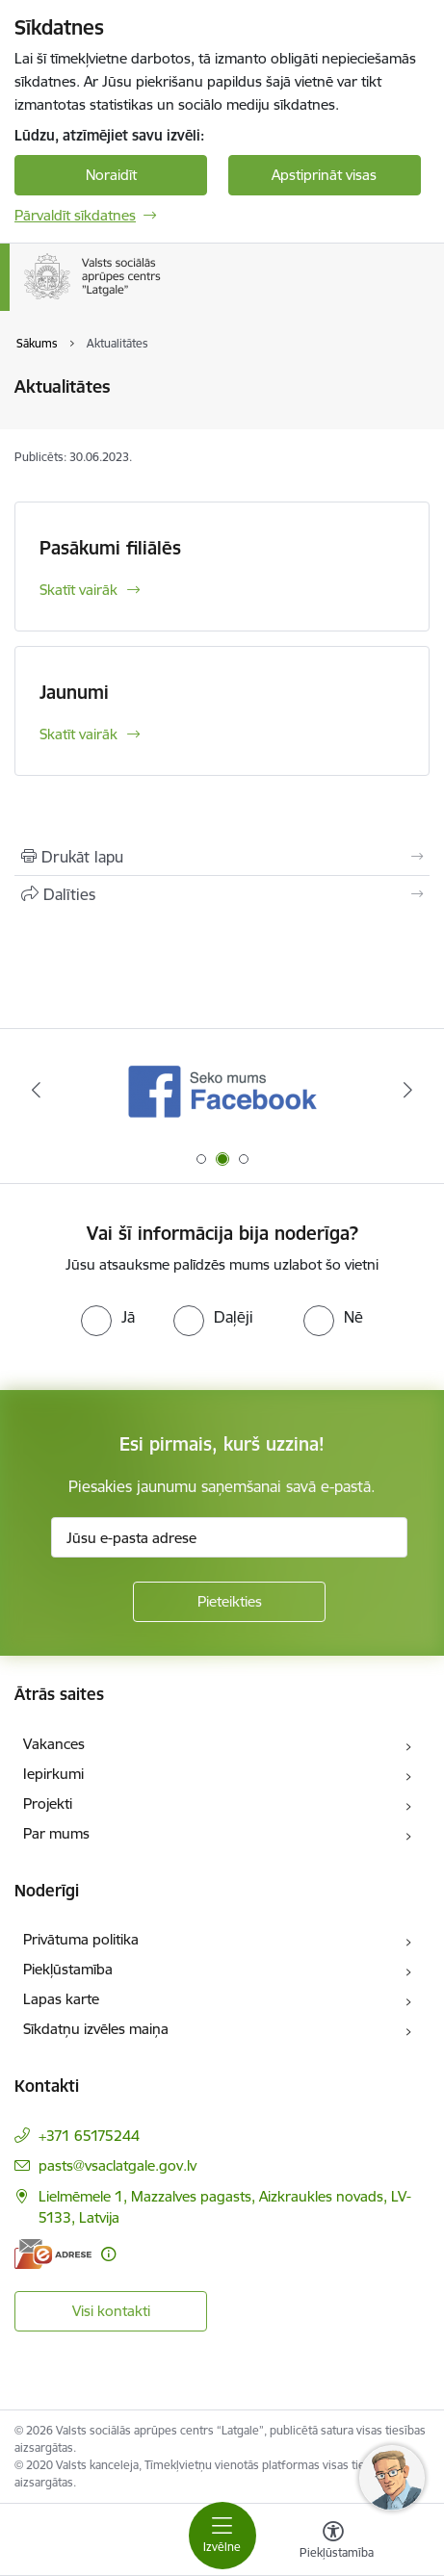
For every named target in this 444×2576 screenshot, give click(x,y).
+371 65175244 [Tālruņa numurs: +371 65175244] (89, 2135)
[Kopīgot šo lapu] (222, 894)
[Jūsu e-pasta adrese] (229, 1537)
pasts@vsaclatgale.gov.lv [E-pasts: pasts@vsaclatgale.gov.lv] (117, 2165)
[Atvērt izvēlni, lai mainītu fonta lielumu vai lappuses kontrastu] (333, 2542)
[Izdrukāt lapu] (222, 856)
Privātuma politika (81, 1939)
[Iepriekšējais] (36, 1089)
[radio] (108, 1316)
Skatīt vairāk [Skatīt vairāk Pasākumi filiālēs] (78, 589)
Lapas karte (61, 1999)
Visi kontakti (111, 2311)
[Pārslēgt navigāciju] (222, 2535)
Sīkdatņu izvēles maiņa (96, 2029)
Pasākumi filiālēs (110, 547)
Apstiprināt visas (324, 175)
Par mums (56, 1833)
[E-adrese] (52, 2254)
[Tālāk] (408, 1089)
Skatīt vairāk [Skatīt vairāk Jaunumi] (78, 734)
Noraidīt (111, 175)
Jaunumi (74, 692)
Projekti (47, 1803)
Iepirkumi (53, 1774)
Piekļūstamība (68, 1969)
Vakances (54, 1744)
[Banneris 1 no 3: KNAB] (222, 1090)
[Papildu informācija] (108, 2254)
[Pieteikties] (229, 1602)
